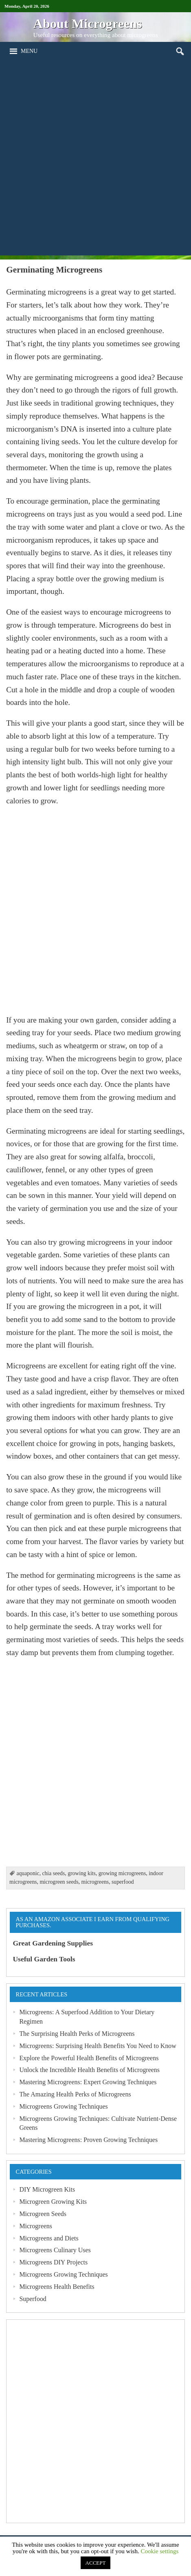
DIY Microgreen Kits (47, 2189)
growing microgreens (122, 1873)
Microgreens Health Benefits (56, 2286)
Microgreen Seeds (42, 2213)
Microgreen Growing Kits (53, 2201)
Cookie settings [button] (159, 2551)
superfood (123, 1882)
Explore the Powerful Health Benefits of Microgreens (88, 2058)
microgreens (95, 1882)
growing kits (82, 1873)
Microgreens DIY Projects (53, 2262)
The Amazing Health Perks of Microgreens (75, 2094)
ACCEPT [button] (96, 2563)
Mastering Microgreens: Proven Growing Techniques (88, 2139)
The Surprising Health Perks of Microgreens (76, 2033)
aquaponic (27, 1873)
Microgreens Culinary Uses (54, 2250)
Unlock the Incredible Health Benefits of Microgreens (89, 2069)
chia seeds (53, 1873)
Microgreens (35, 2226)
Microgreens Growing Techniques (63, 2106)
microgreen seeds (59, 1882)
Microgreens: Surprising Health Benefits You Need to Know (97, 2045)
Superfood (32, 2298)
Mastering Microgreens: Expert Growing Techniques (87, 2082)
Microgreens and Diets (48, 2238)
